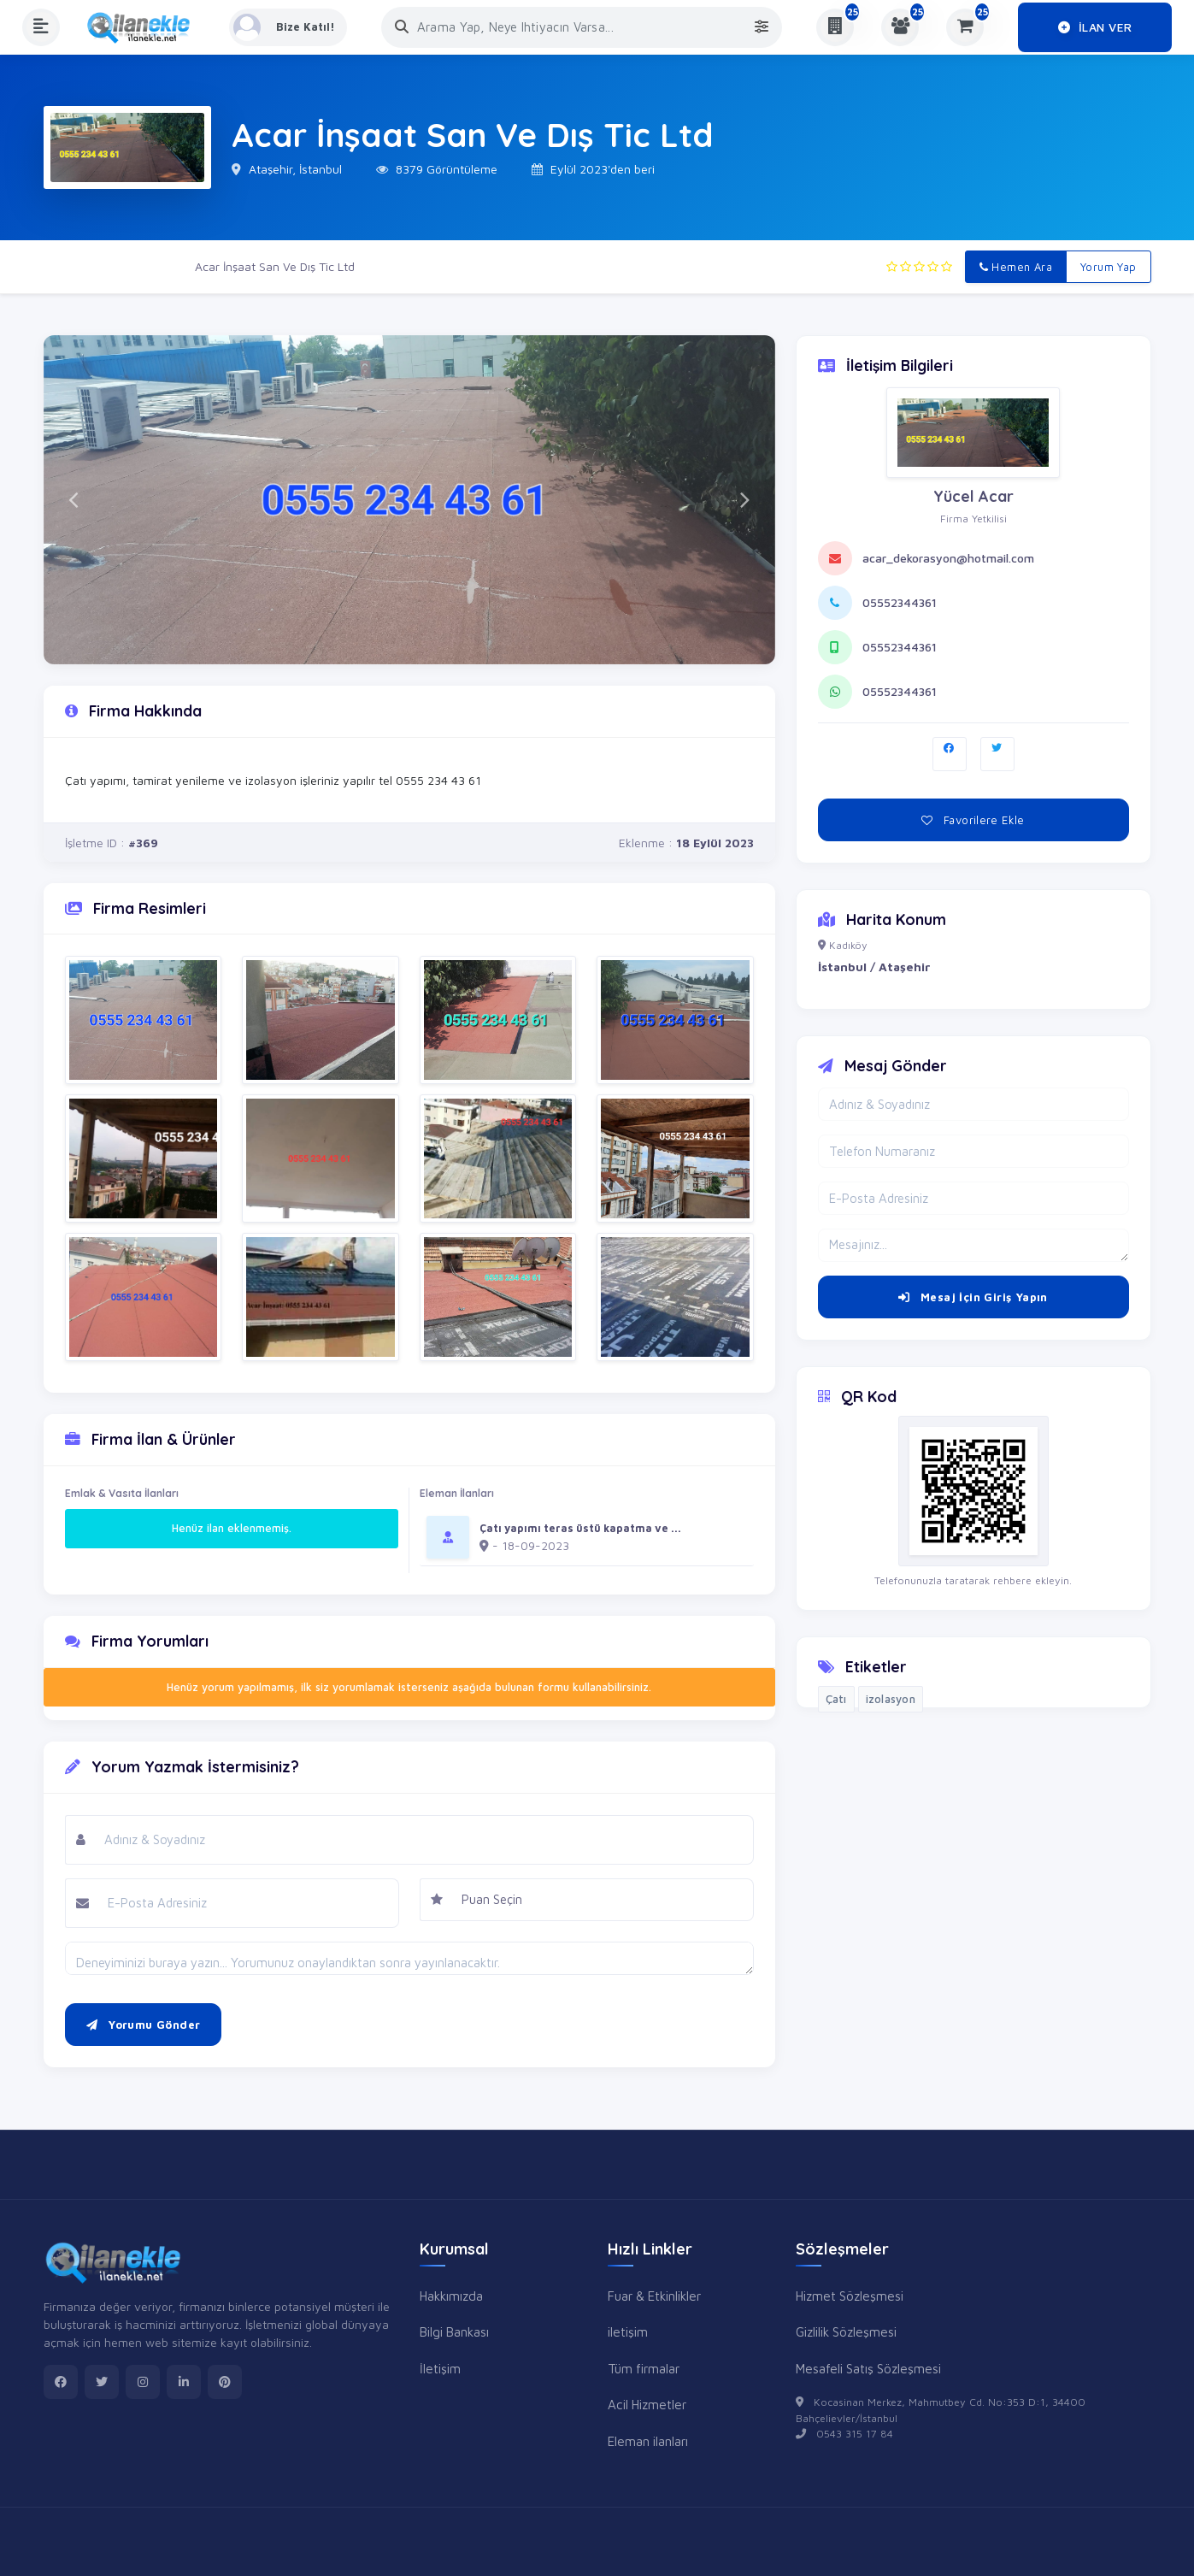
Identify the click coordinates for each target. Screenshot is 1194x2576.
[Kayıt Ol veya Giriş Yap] (289, 27)
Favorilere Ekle (973, 820)
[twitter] (102, 2382)
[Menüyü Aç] (41, 27)
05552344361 (899, 602)
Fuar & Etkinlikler (654, 2295)
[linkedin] (184, 2382)
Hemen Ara (1015, 267)
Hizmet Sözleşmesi (849, 2295)
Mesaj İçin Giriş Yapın (972, 1297)
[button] (73, 499)
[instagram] (143, 2382)
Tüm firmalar (643, 2368)
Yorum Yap (1108, 267)
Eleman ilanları (648, 2441)
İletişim (440, 2368)
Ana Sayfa (72, 266)
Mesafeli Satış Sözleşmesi (868, 2368)
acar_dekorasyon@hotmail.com (948, 558)
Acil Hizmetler (647, 2404)
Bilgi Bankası (454, 2331)
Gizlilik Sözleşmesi (846, 2331)
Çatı (836, 1699)
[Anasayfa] (144, 27)
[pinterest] (225, 2382)
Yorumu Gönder (143, 2024)
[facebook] (61, 2382)
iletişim (628, 2331)
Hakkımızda (451, 2295)
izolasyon (890, 1699)
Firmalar (147, 266)
